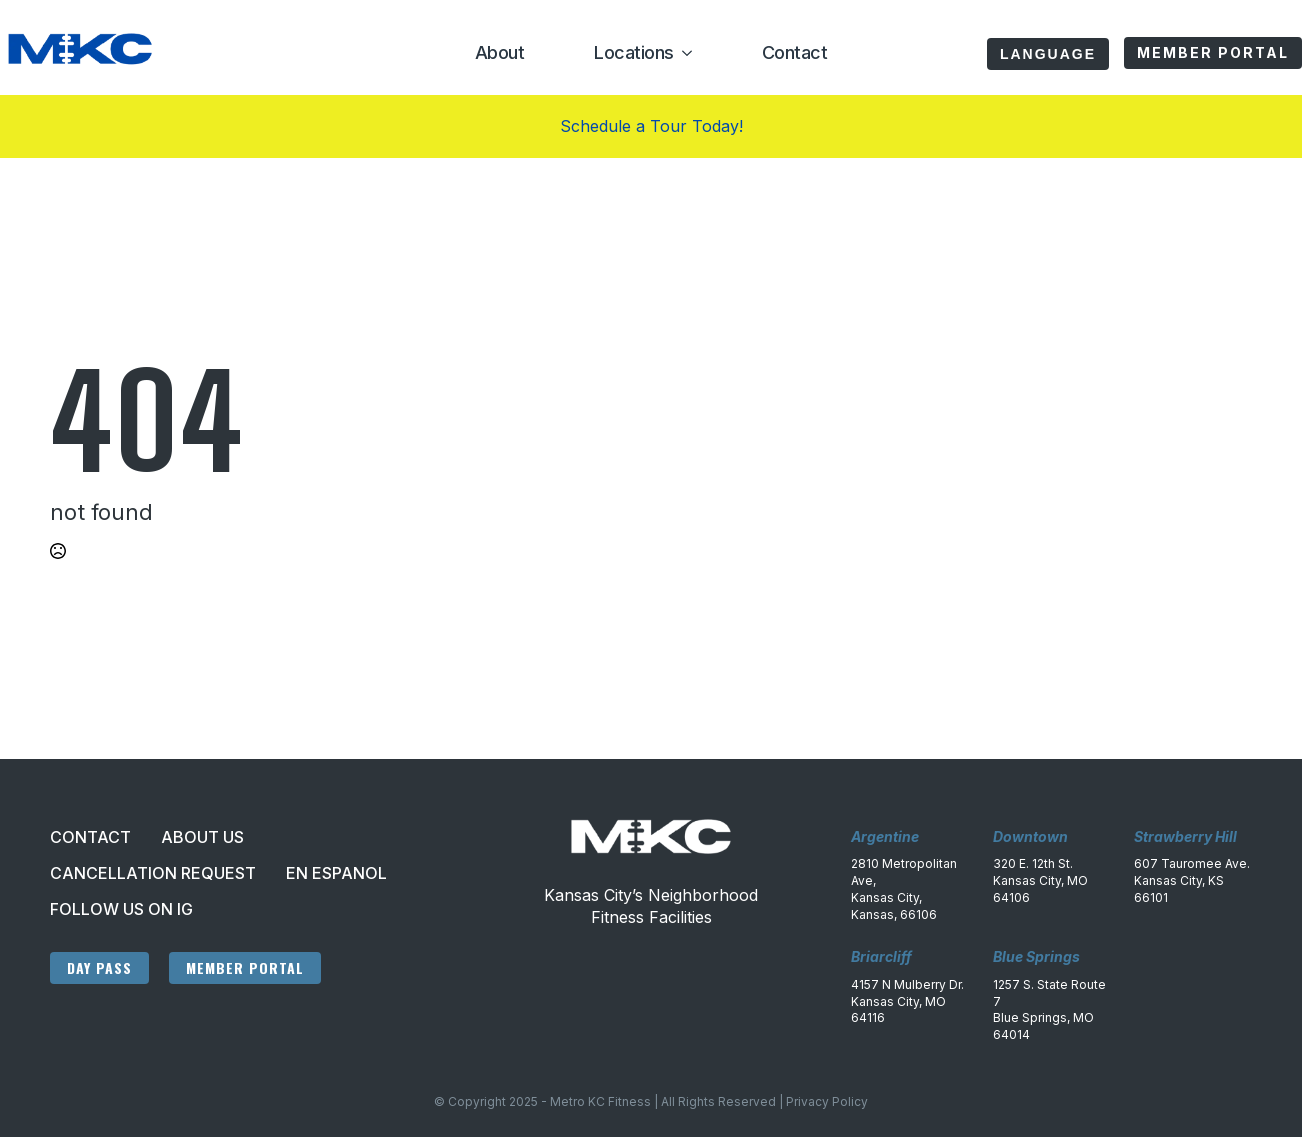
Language (1048, 54)
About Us (202, 837)
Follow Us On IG (121, 909)
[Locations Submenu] (683, 53)
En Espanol (336, 873)
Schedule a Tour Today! (651, 126)
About (500, 52)
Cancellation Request (153, 873)
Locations (634, 52)
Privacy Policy (827, 1101)
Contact (795, 52)
